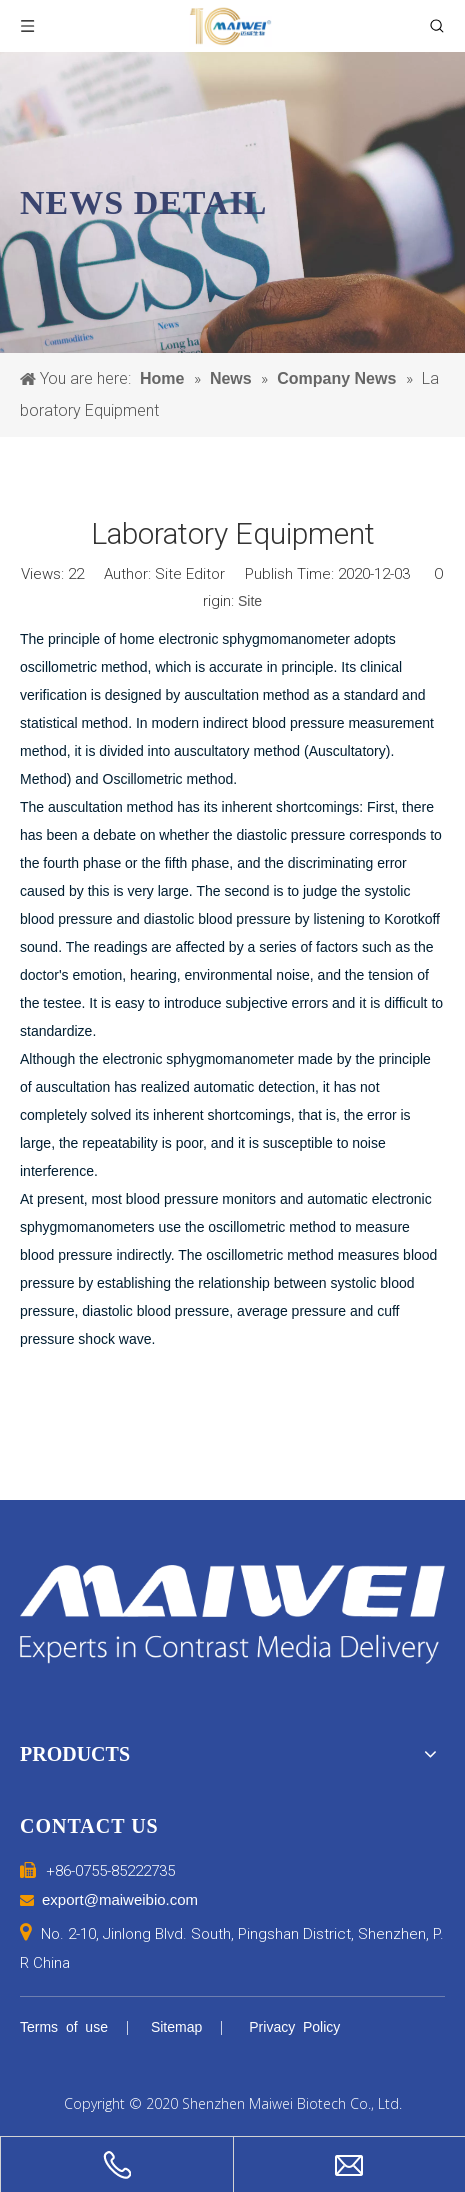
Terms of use (64, 2027)
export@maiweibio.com (120, 1899)
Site (250, 601)
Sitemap (176, 2027)
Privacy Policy (294, 2027)
